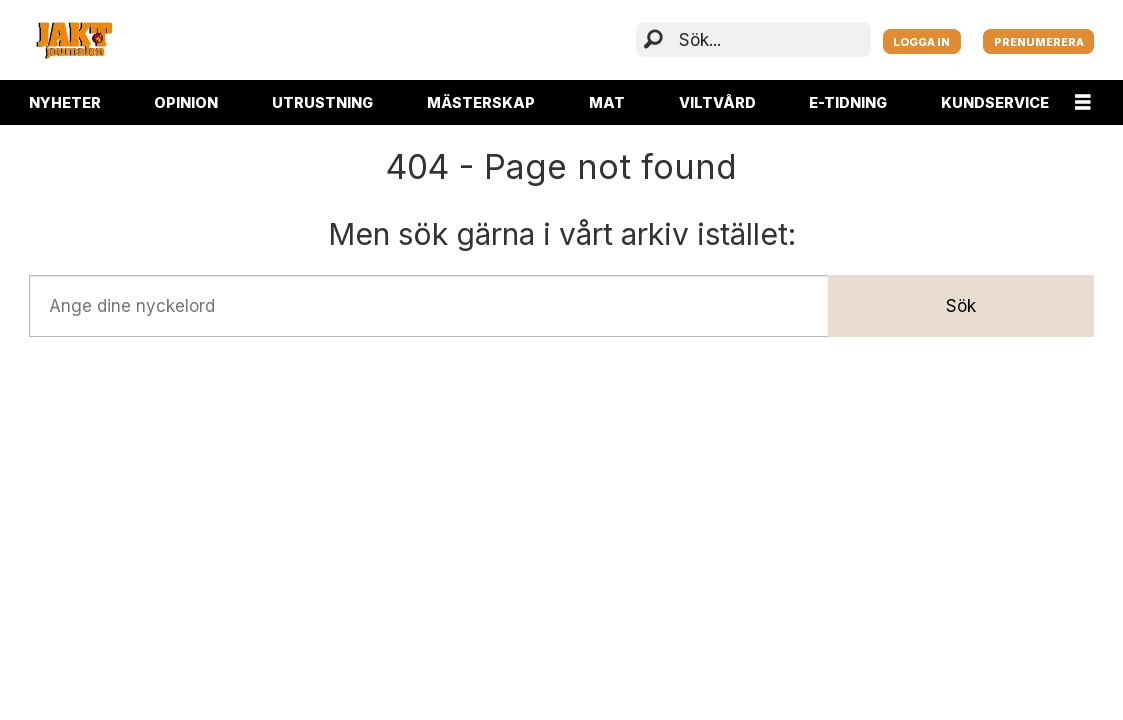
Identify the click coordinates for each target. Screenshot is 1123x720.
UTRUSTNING (322, 102)
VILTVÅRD (717, 102)
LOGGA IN (921, 42)
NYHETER (65, 102)
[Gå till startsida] (74, 40)
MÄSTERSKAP (481, 102)
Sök (961, 306)
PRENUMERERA (1039, 42)
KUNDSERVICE (995, 102)
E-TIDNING (848, 102)
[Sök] (653, 40)
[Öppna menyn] (1083, 102)
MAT (607, 102)
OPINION (186, 102)
